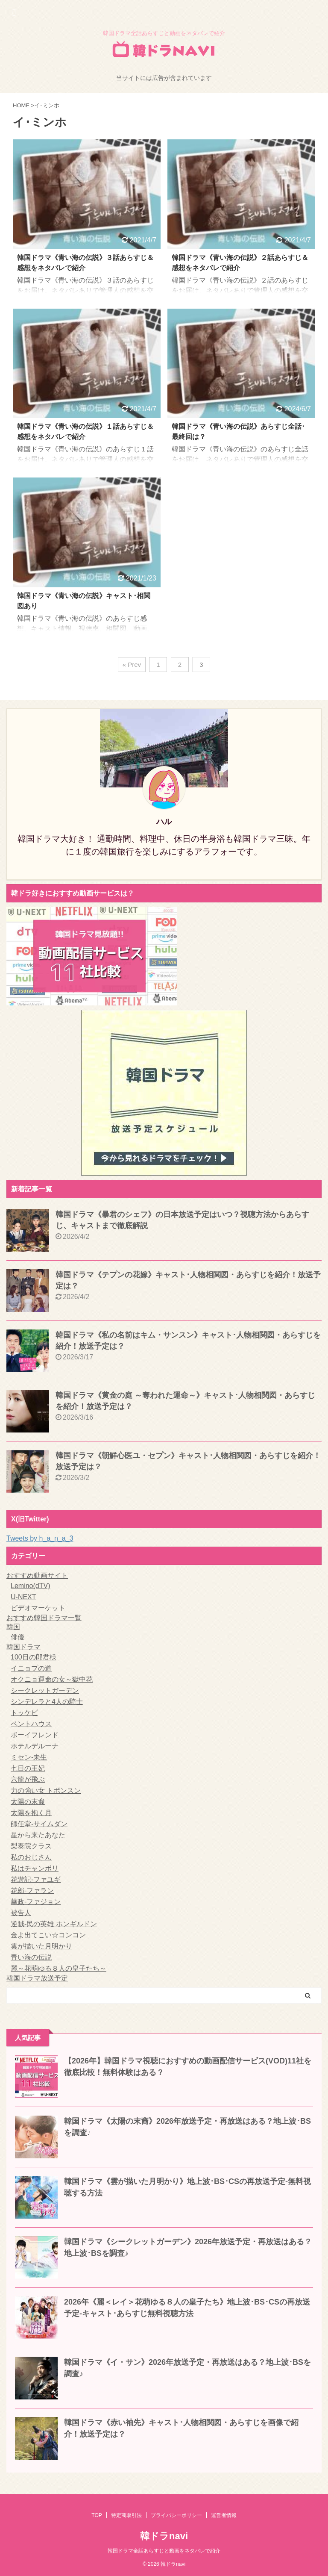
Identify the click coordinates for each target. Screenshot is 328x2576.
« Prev (132, 664)
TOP (96, 2515)
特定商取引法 (126, 2515)
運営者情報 (224, 2515)
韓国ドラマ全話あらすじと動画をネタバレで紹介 (164, 2551)
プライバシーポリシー (176, 2515)
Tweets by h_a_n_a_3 (39, 1538)
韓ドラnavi (164, 2536)
